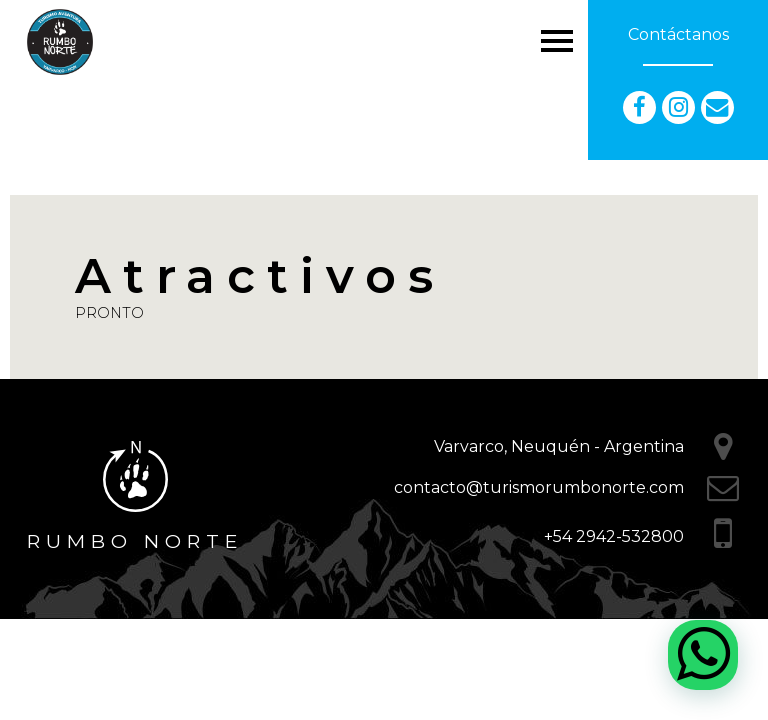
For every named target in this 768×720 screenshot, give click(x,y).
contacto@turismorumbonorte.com (539, 487)
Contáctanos (678, 34)
